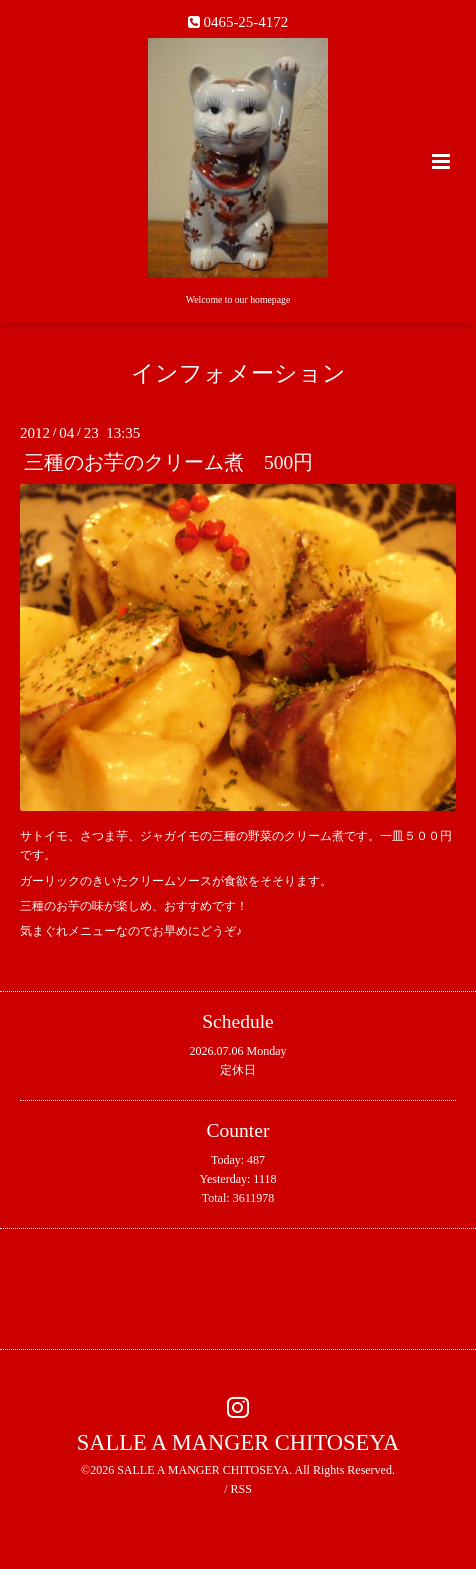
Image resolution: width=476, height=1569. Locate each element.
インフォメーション (238, 373)
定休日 (238, 1070)
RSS (240, 1489)
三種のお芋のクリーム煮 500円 (168, 462)
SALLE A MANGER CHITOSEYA (238, 1442)
